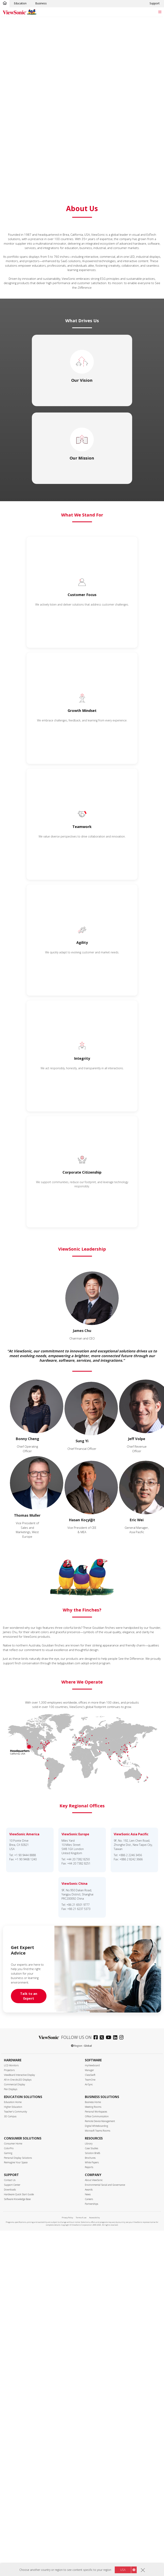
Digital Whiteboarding (96, 1575)
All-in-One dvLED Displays (17, 1529)
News (88, 1643)
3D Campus (10, 1565)
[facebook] (97, 1487)
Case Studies (91, 1597)
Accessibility (94, 1667)
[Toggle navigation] (159, 12)
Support (155, 3)
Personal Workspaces (96, 1561)
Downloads (10, 1639)
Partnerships (91, 1653)
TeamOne (90, 1529)
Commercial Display (14, 1534)
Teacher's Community (15, 1561)
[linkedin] (116, 1487)
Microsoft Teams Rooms (97, 1580)
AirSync (89, 1534)
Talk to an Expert (28, 1445)
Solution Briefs (92, 1602)
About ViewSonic (94, 1629)
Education (20, 3)
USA (122, 2570)
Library (89, 1592)
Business (41, 3)
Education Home (13, 1551)
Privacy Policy (67, 1667)
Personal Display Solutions (18, 1607)
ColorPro (9, 1597)
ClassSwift (90, 1524)
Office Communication (97, 1565)
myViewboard (92, 1514)
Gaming (8, 1602)
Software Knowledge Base (17, 1648)
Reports (89, 1616)
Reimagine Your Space (15, 1611)
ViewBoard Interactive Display (19, 1524)
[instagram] (122, 1487)
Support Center (12, 1634)
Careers (89, 1648)
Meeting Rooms (93, 1556)
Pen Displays (10, 1538)
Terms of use (81, 1667)
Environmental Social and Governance (105, 1634)
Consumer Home (13, 1592)
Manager (89, 1519)
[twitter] (103, 1487)
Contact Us (9, 1629)
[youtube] (109, 1487)
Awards (89, 1639)
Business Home (93, 1551)
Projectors (9, 1519)
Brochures (90, 1607)
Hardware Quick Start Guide (19, 1643)
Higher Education (13, 1556)
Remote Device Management (100, 1570)
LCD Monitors (11, 1514)
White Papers (92, 1611)
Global (88, 1495)
